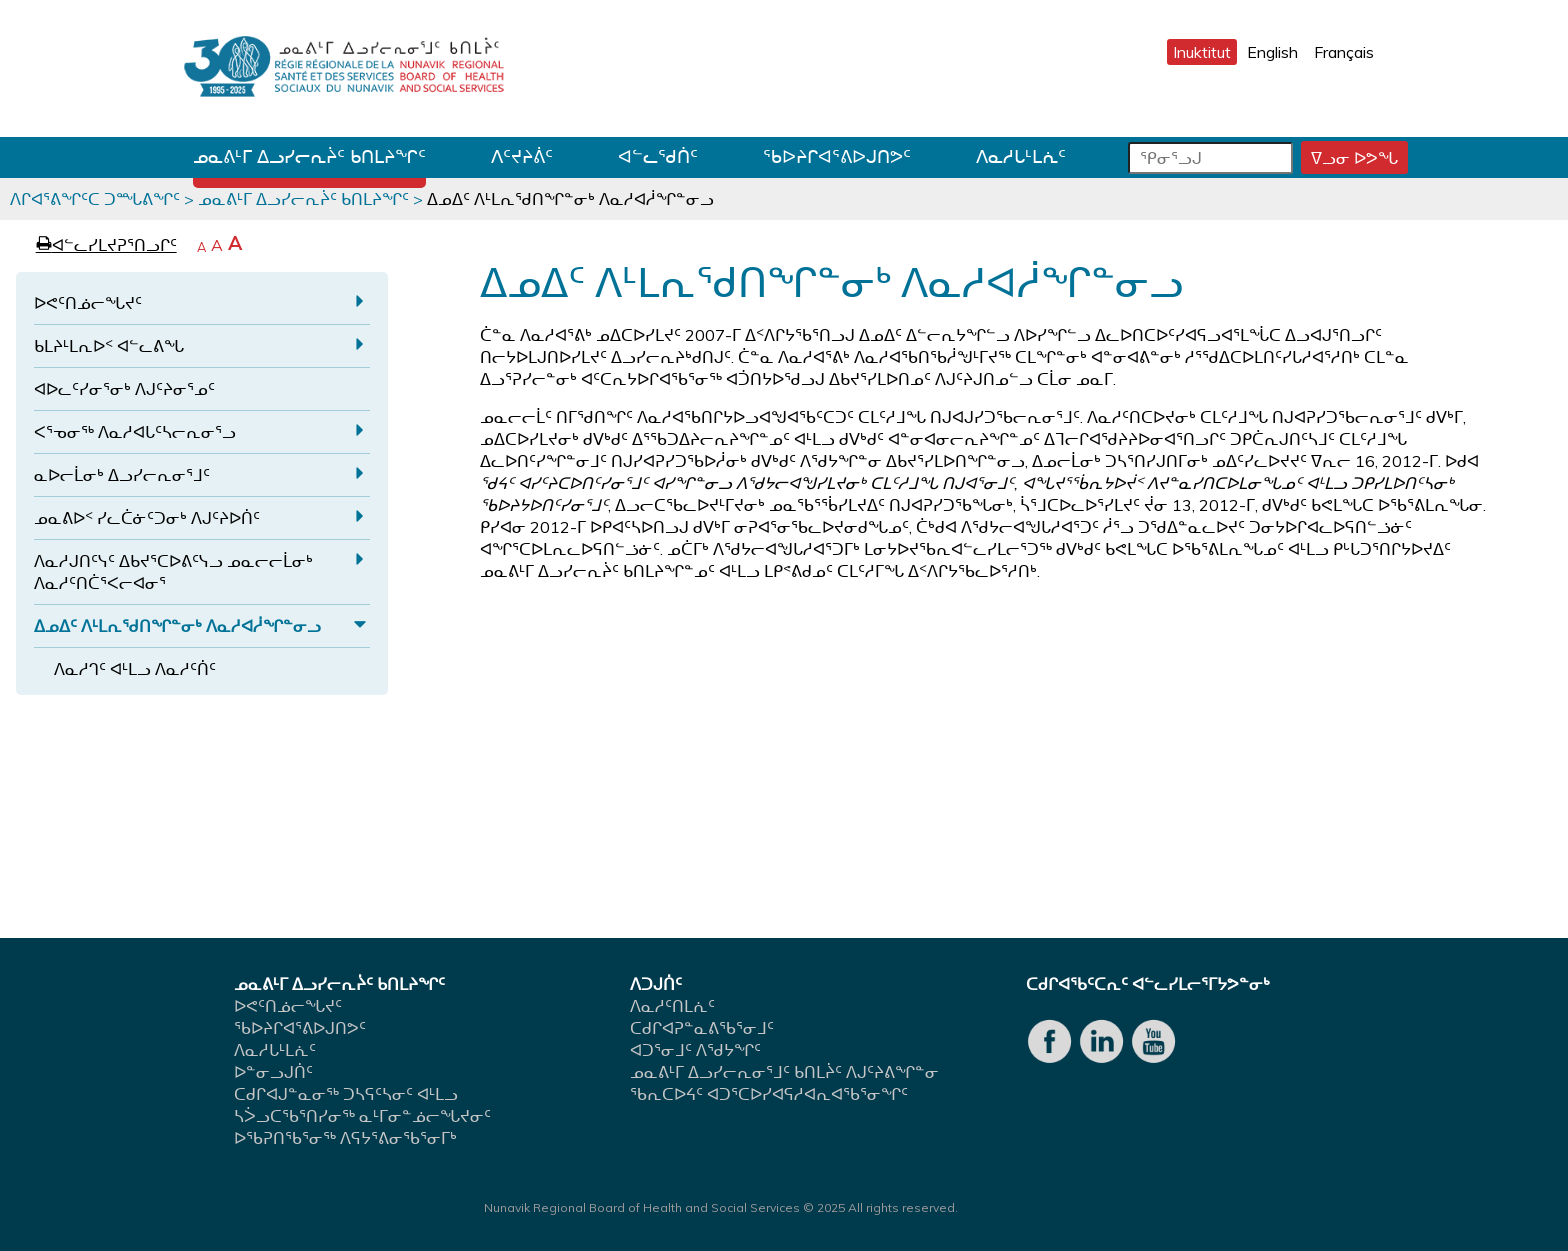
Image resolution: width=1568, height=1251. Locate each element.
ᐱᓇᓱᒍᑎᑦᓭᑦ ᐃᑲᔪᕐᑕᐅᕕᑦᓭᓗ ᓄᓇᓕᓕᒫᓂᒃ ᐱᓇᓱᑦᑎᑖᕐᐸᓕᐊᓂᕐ (173, 572)
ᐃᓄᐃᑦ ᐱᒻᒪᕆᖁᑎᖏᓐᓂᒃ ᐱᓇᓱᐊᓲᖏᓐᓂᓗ (177, 626)
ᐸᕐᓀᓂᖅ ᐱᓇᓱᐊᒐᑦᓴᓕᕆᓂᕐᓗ (135, 432)
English (1272, 52)
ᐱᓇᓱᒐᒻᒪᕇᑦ (1021, 156)
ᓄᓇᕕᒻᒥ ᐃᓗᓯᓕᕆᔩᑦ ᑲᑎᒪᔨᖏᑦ (309, 156)
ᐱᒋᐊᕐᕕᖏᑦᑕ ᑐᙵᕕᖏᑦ (95, 199)
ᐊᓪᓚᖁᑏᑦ (658, 156)
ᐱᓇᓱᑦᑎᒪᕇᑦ (672, 1006)
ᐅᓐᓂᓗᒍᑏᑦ (273, 1072)
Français (1344, 52)
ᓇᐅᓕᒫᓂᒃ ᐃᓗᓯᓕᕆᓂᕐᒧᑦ (122, 475)
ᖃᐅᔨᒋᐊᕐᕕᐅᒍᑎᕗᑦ (837, 156)
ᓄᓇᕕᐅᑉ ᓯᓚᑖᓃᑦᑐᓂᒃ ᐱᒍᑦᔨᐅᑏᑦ (147, 518)
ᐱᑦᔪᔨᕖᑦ (522, 156)
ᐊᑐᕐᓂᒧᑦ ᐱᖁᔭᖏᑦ (695, 1050)
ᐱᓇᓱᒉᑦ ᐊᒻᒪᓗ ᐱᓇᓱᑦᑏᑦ (135, 669)
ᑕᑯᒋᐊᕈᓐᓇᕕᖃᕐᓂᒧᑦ (702, 1028)
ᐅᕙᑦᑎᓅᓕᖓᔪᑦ (88, 303)
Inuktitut (1202, 52)
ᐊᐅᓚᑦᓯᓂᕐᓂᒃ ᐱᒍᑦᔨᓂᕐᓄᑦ (124, 389)
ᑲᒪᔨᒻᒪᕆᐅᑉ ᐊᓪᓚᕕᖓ (109, 346)
